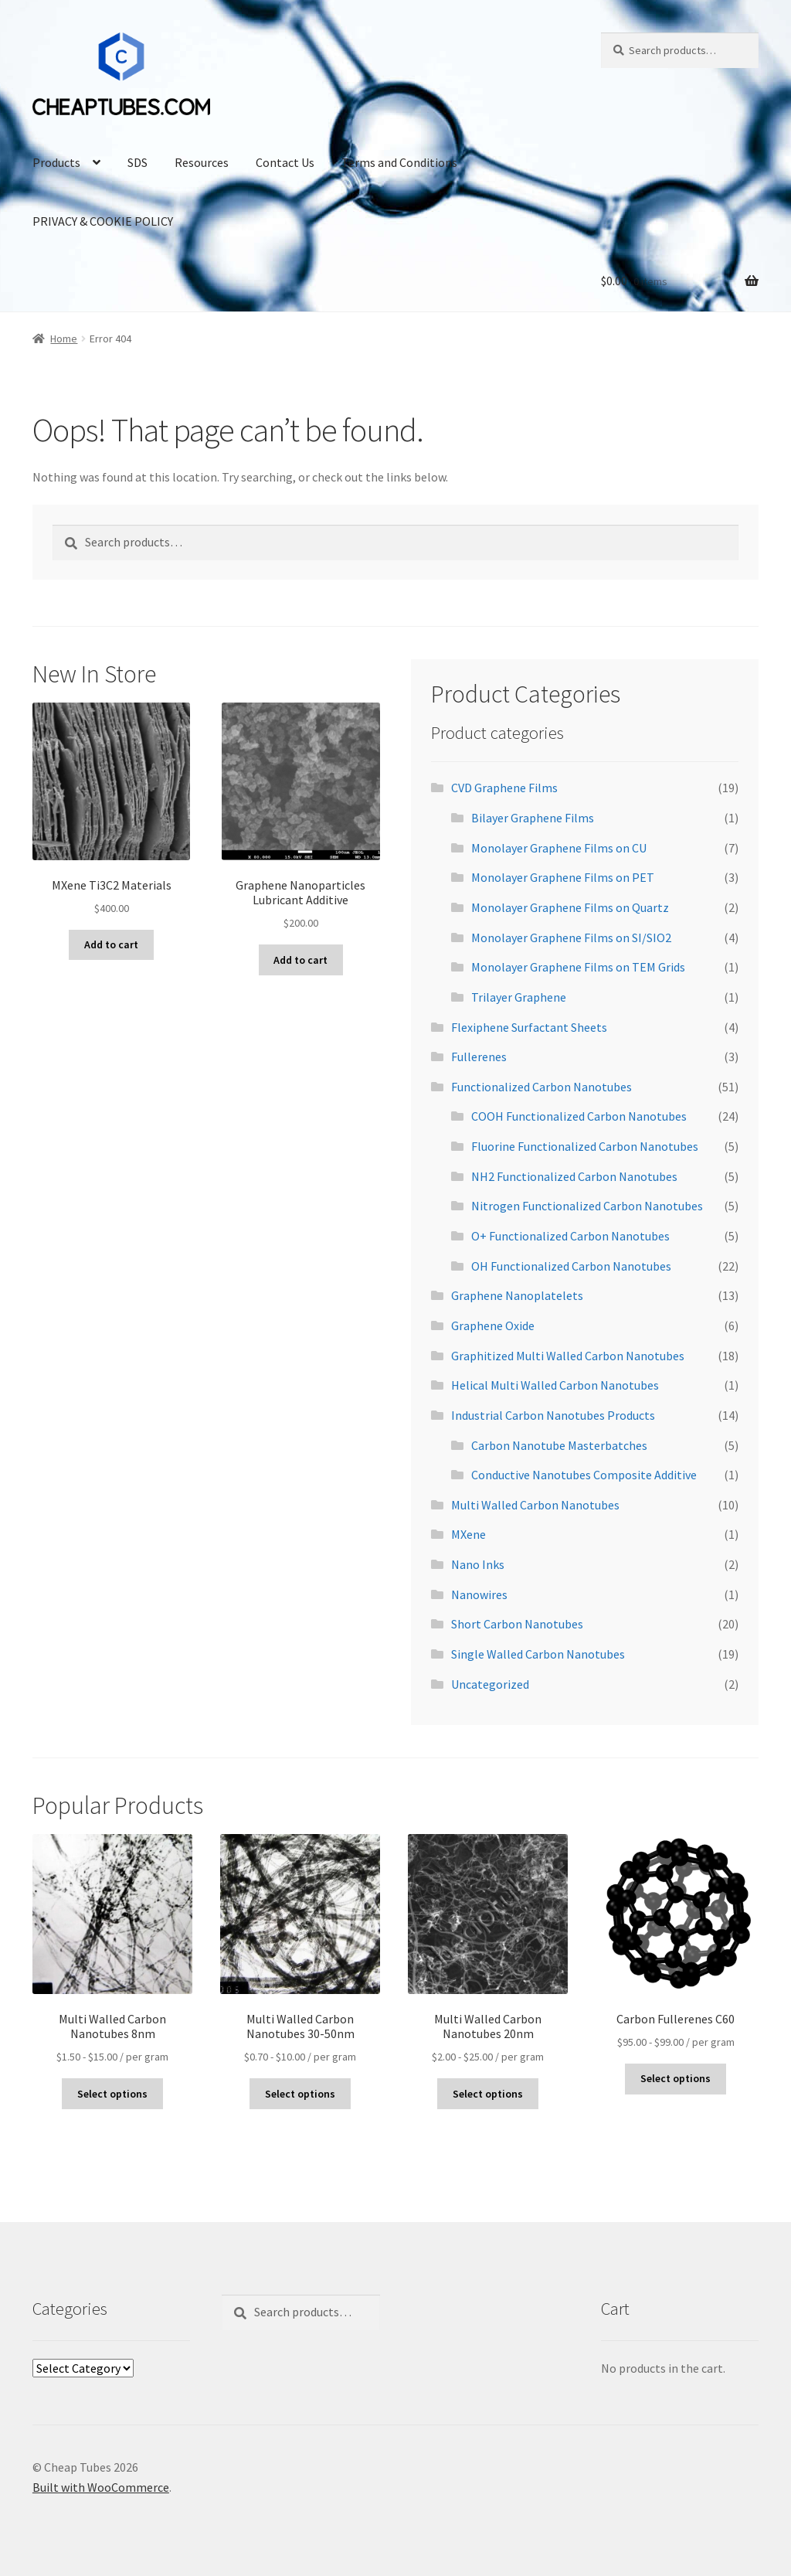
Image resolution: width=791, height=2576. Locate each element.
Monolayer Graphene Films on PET (562, 877)
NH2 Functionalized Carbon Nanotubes (574, 1176)
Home (63, 338)
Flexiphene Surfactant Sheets (529, 1027)
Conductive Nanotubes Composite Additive (584, 1474)
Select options (112, 2094)
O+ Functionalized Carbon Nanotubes (570, 1236)
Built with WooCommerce (100, 2487)
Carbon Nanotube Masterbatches (559, 1445)
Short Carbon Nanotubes (517, 1624)
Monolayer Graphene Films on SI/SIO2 (571, 937)
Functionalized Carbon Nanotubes (541, 1086)
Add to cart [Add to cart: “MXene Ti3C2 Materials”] (111, 944)
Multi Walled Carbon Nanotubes (535, 1505)
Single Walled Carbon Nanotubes (538, 1654)
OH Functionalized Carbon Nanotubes (571, 1266)
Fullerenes (479, 1056)
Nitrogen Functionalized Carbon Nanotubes (587, 1205)
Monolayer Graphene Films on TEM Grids (578, 967)
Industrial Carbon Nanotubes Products (553, 1415)
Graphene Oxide (493, 1325)
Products (56, 162)
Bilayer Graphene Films (532, 817)
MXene (468, 1534)
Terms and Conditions (399, 162)
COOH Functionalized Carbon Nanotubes (579, 1116)
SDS (137, 162)
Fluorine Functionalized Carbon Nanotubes (584, 1146)
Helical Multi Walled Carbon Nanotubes (555, 1385)
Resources (202, 162)
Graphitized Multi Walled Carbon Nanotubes (567, 1355)
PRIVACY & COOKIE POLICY (102, 221)
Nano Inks (477, 1564)
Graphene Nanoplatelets (517, 1295)
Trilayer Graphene (518, 997)
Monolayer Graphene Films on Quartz (570, 907)
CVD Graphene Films (504, 787)
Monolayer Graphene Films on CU (559, 848)
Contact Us (285, 162)
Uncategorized (490, 1684)
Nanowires (479, 1594)
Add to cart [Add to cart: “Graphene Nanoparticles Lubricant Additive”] (300, 960)
